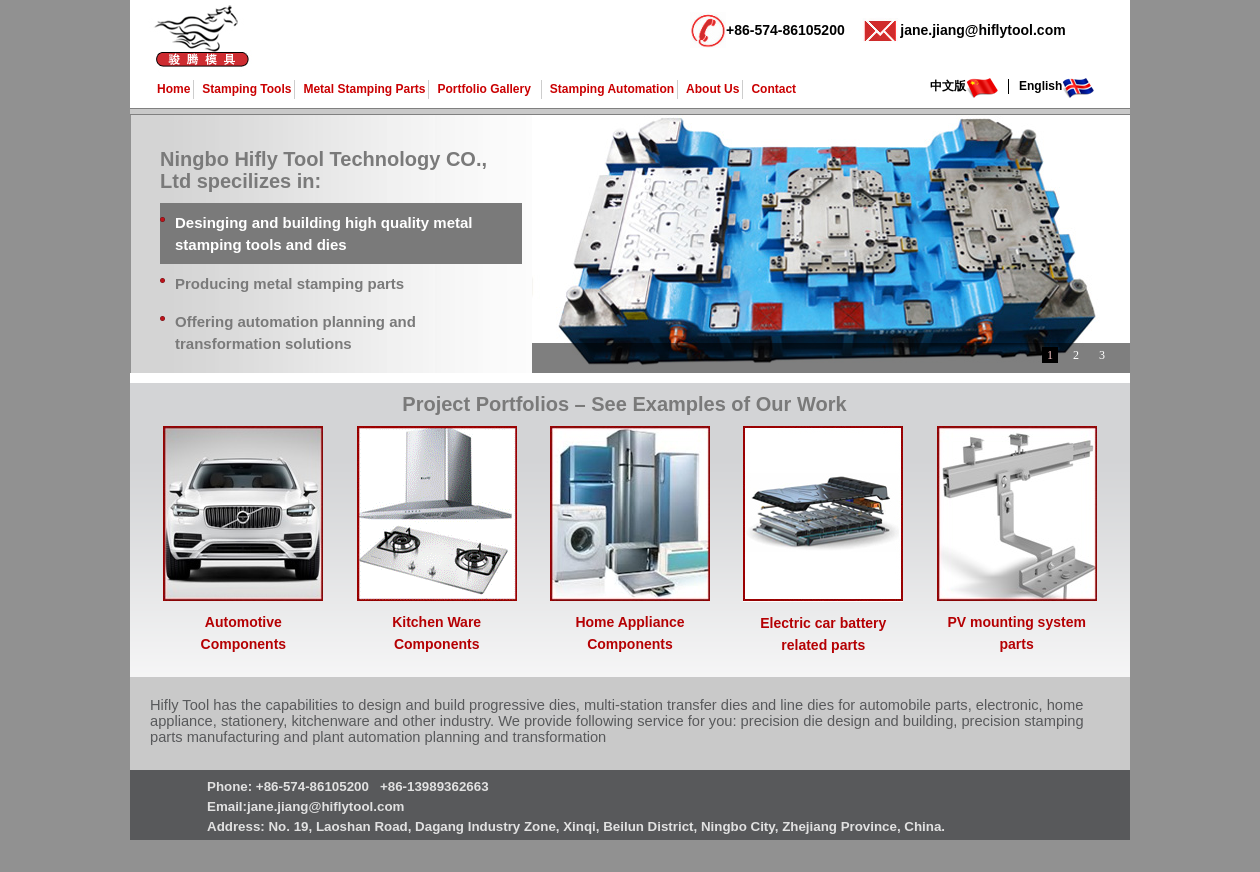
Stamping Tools (246, 89)
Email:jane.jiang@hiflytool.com (305, 806)
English (1040, 86)
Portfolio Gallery (483, 89)
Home (173, 89)
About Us (712, 89)
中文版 (948, 86)
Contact (773, 89)
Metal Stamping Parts (364, 89)
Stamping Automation (612, 89)
